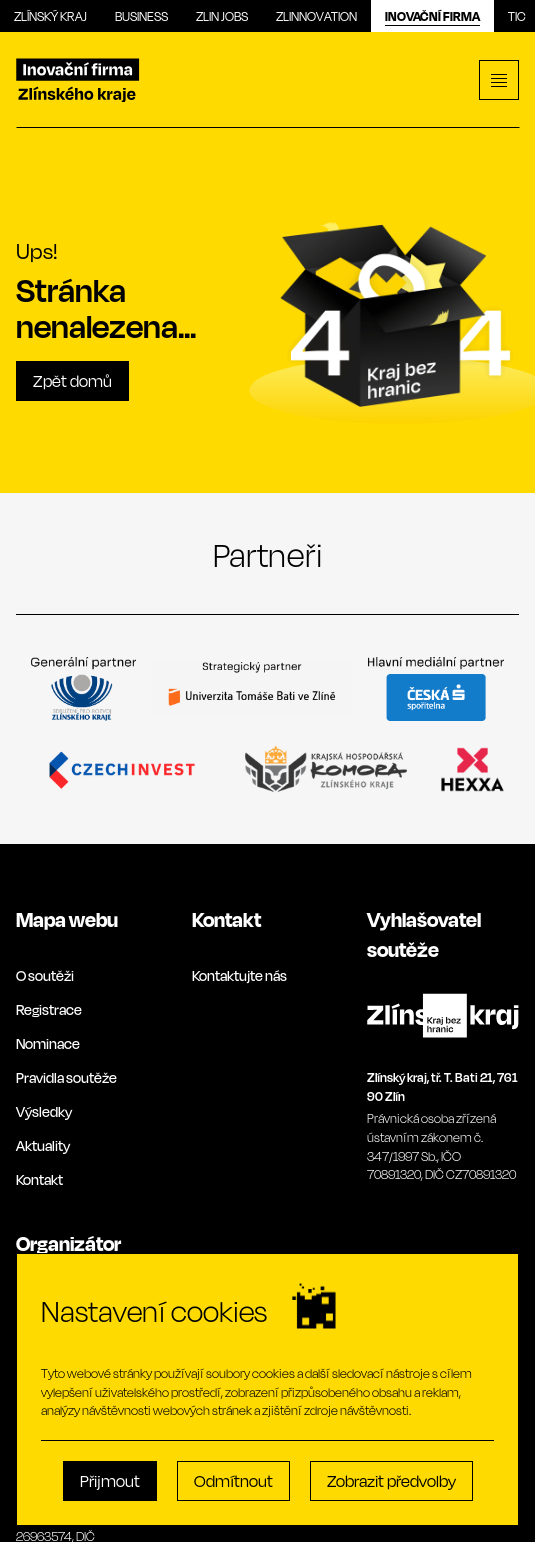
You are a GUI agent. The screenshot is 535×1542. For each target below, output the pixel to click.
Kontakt (39, 1179)
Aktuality (43, 1145)
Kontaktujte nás (239, 975)
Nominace (48, 1043)
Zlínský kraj (50, 16)
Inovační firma (432, 16)
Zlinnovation (316, 16)
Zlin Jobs (222, 16)
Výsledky (44, 1111)
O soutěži (45, 975)
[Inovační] (78, 80)
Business (141, 16)
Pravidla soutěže (66, 1077)
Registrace (49, 1009)
